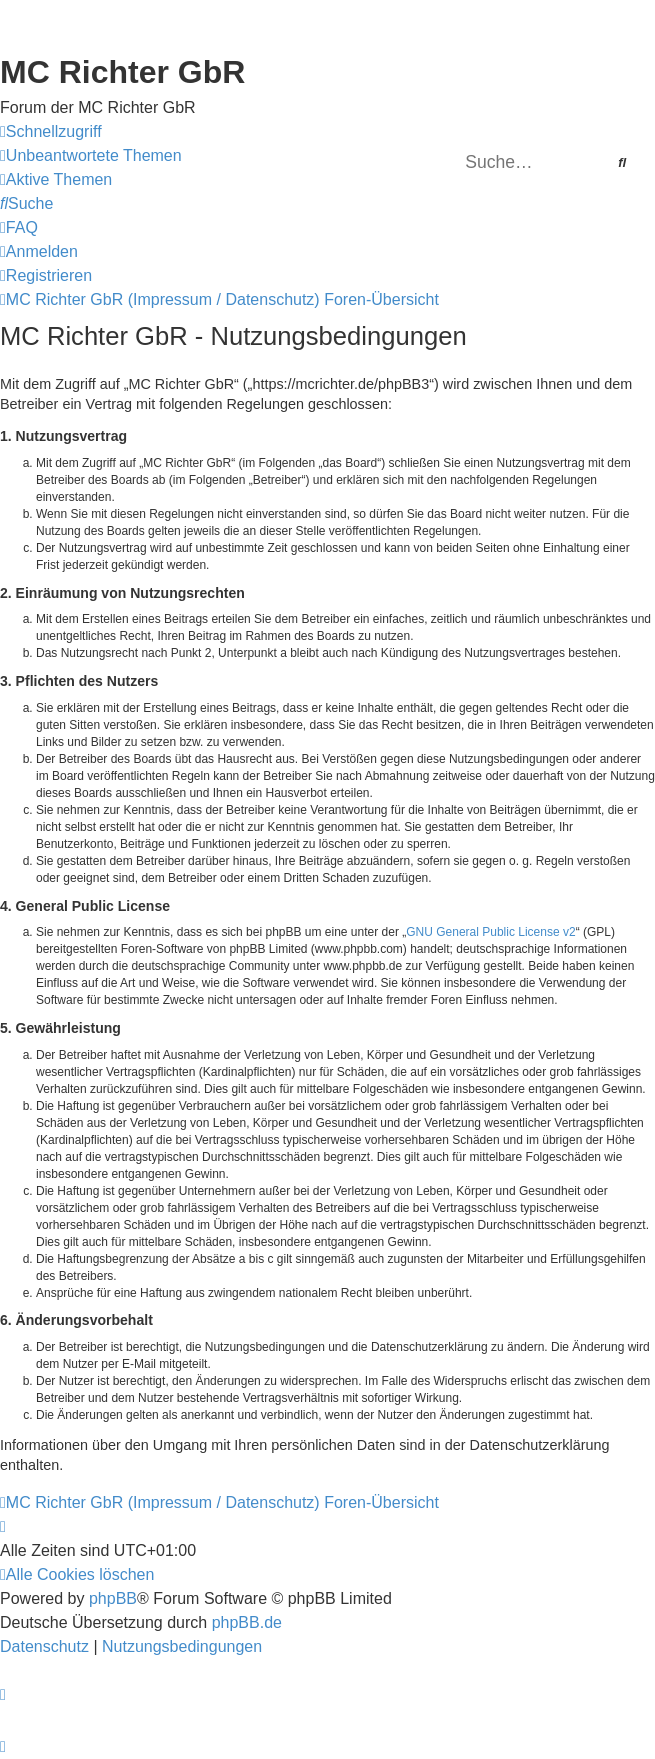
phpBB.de (247, 1622)
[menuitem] (91, 156)
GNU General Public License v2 (490, 932)
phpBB (113, 1598)
